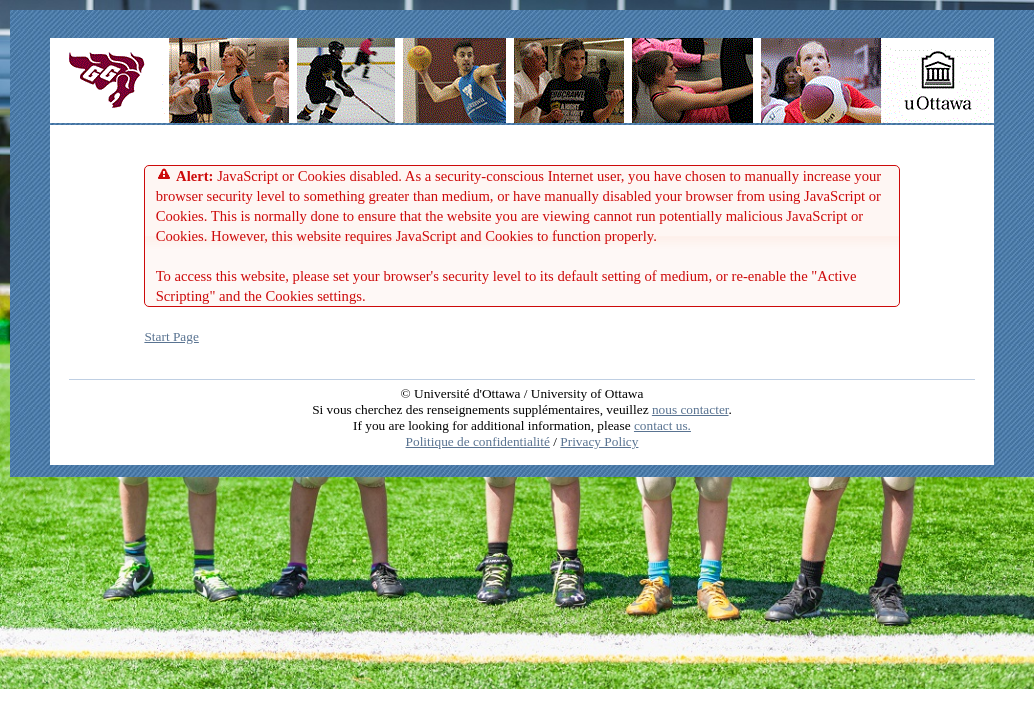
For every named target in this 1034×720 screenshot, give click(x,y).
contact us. (662, 425)
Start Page (171, 336)
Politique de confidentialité (478, 441)
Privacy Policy (599, 441)
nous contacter (690, 409)
